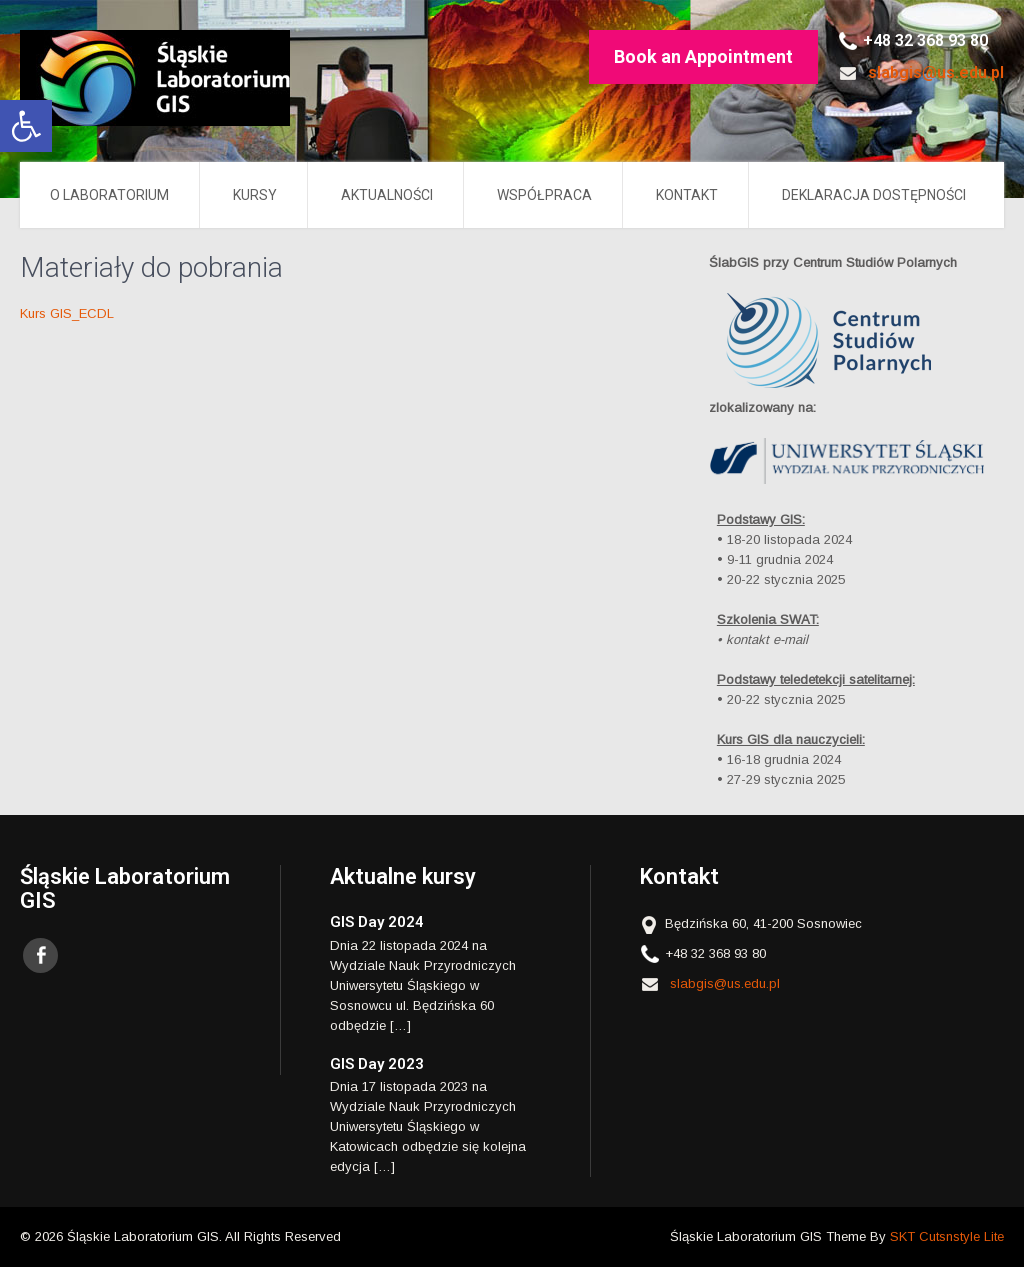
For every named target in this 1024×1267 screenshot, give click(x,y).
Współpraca (544, 195)
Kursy (255, 195)
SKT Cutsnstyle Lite (947, 1236)
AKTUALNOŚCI (387, 195)
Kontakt (687, 195)
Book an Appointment (703, 56)
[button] (26, 126)
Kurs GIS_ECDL (67, 313)
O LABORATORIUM (109, 195)
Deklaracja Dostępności (874, 195)
